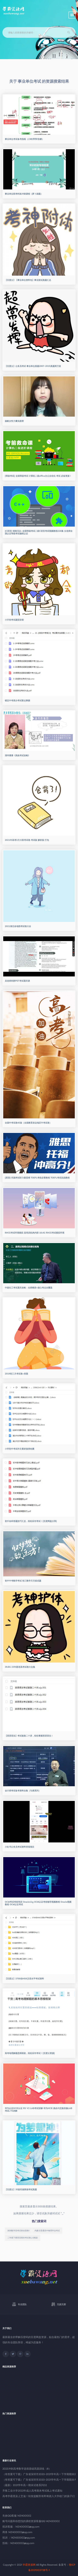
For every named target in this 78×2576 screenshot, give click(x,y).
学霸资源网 (29, 2564)
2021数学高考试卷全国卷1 (18, 2230)
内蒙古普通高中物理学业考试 (47, 2230)
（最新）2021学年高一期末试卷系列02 (24, 2485)
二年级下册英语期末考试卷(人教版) (22, 2237)
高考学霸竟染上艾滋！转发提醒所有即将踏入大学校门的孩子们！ (39, 2496)
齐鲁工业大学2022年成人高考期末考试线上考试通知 (32, 2490)
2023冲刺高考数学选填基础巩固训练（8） (26, 2468)
